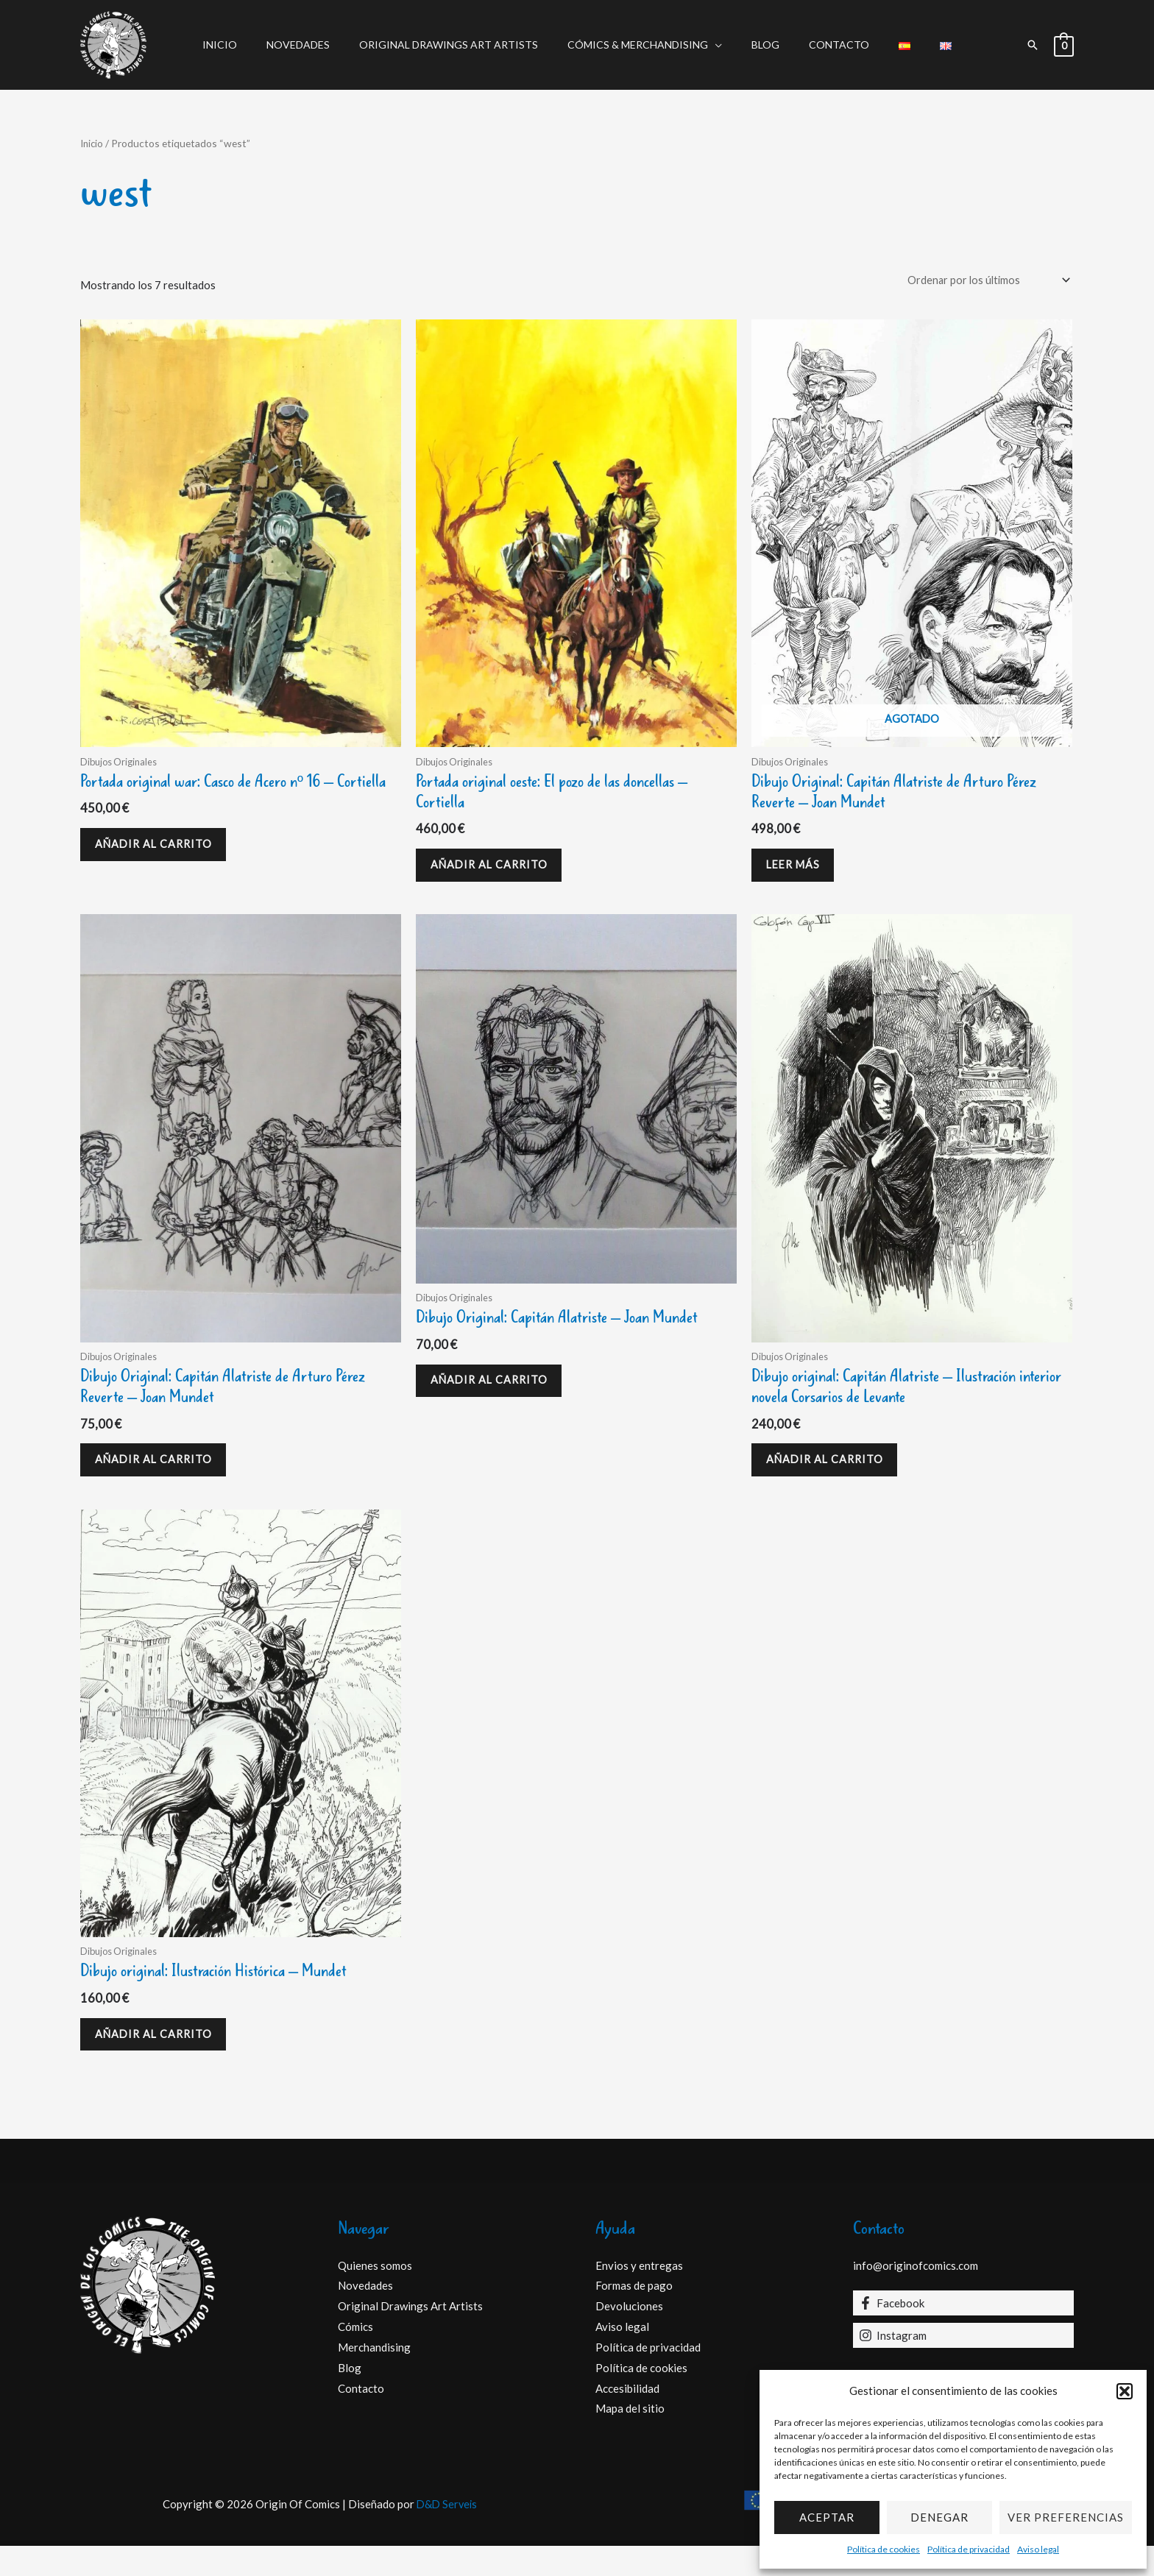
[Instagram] (963, 2365)
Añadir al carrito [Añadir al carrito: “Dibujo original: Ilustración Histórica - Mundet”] (161, 2060)
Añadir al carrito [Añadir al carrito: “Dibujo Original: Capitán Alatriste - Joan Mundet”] (496, 1396)
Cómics (355, 2356)
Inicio (250, 44)
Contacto (826, 44)
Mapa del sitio (630, 2438)
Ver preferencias (1066, 2517)
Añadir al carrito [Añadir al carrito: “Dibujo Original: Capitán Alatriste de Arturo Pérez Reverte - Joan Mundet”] (161, 1476)
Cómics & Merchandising (642, 44)
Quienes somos (375, 2294)
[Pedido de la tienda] (983, 281)
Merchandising (374, 2376)
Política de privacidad (968, 2549)
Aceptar (826, 2517)
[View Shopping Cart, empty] (1064, 45)
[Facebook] (963, 2333)
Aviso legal (1038, 2549)
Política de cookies (883, 2549)
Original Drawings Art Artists (461, 44)
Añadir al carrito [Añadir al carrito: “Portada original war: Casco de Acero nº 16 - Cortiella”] (161, 872)
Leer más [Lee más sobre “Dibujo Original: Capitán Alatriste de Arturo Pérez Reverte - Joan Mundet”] (800, 872)
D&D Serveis (446, 2534)
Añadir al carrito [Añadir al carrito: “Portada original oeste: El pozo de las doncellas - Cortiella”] (496, 872)
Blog (761, 44)
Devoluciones (629, 2336)
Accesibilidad (627, 2417)
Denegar (939, 2517)
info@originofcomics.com (915, 2294)
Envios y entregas (639, 2294)
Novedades (320, 44)
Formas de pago (634, 2315)
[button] (1124, 2391)
